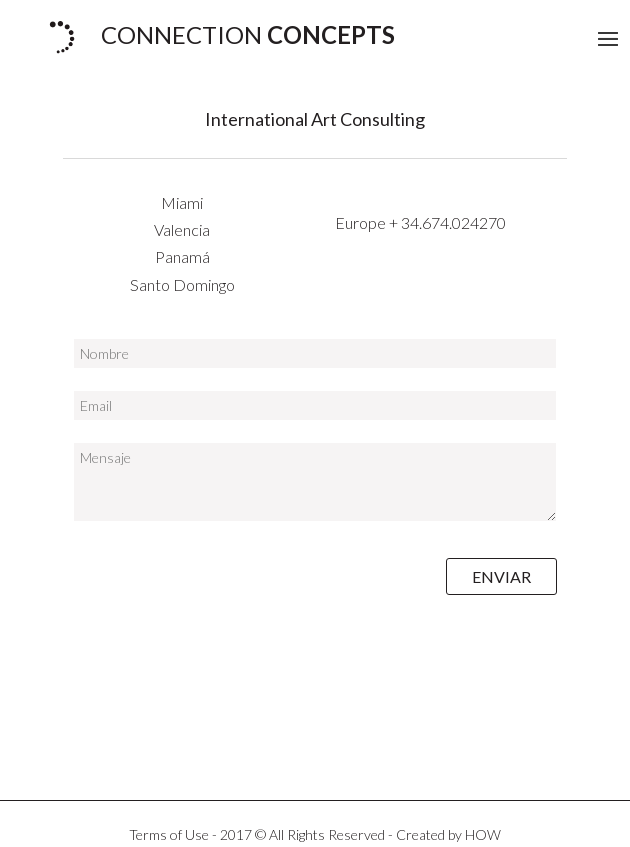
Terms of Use (169, 834)
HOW (483, 834)
